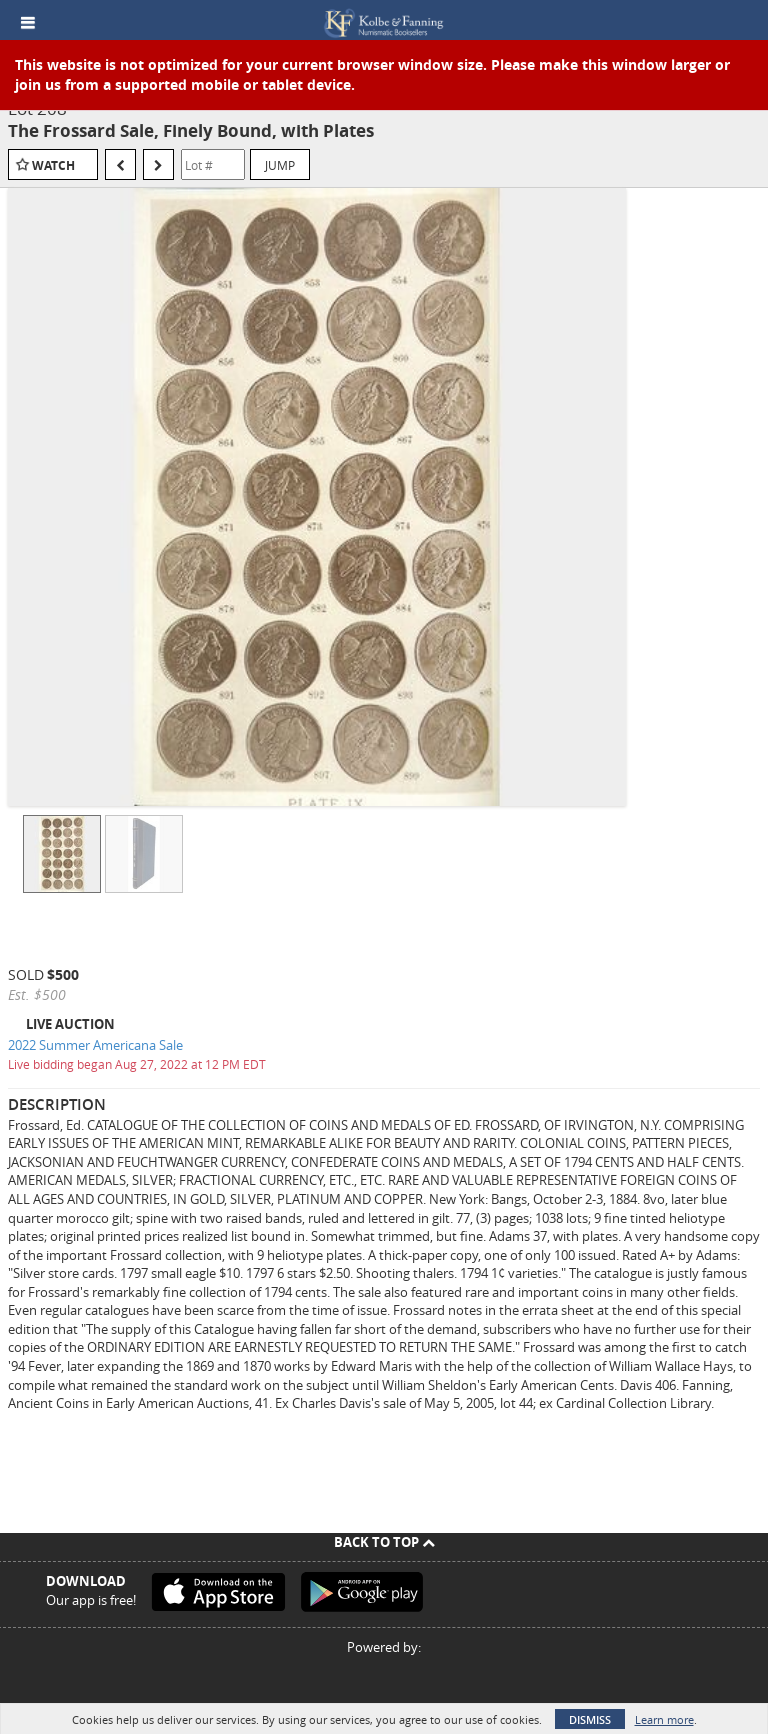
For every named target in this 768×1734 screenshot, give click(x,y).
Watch (53, 165)
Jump (280, 165)
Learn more (664, 1719)
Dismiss (590, 1719)
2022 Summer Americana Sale (95, 1045)
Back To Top (384, 1542)
